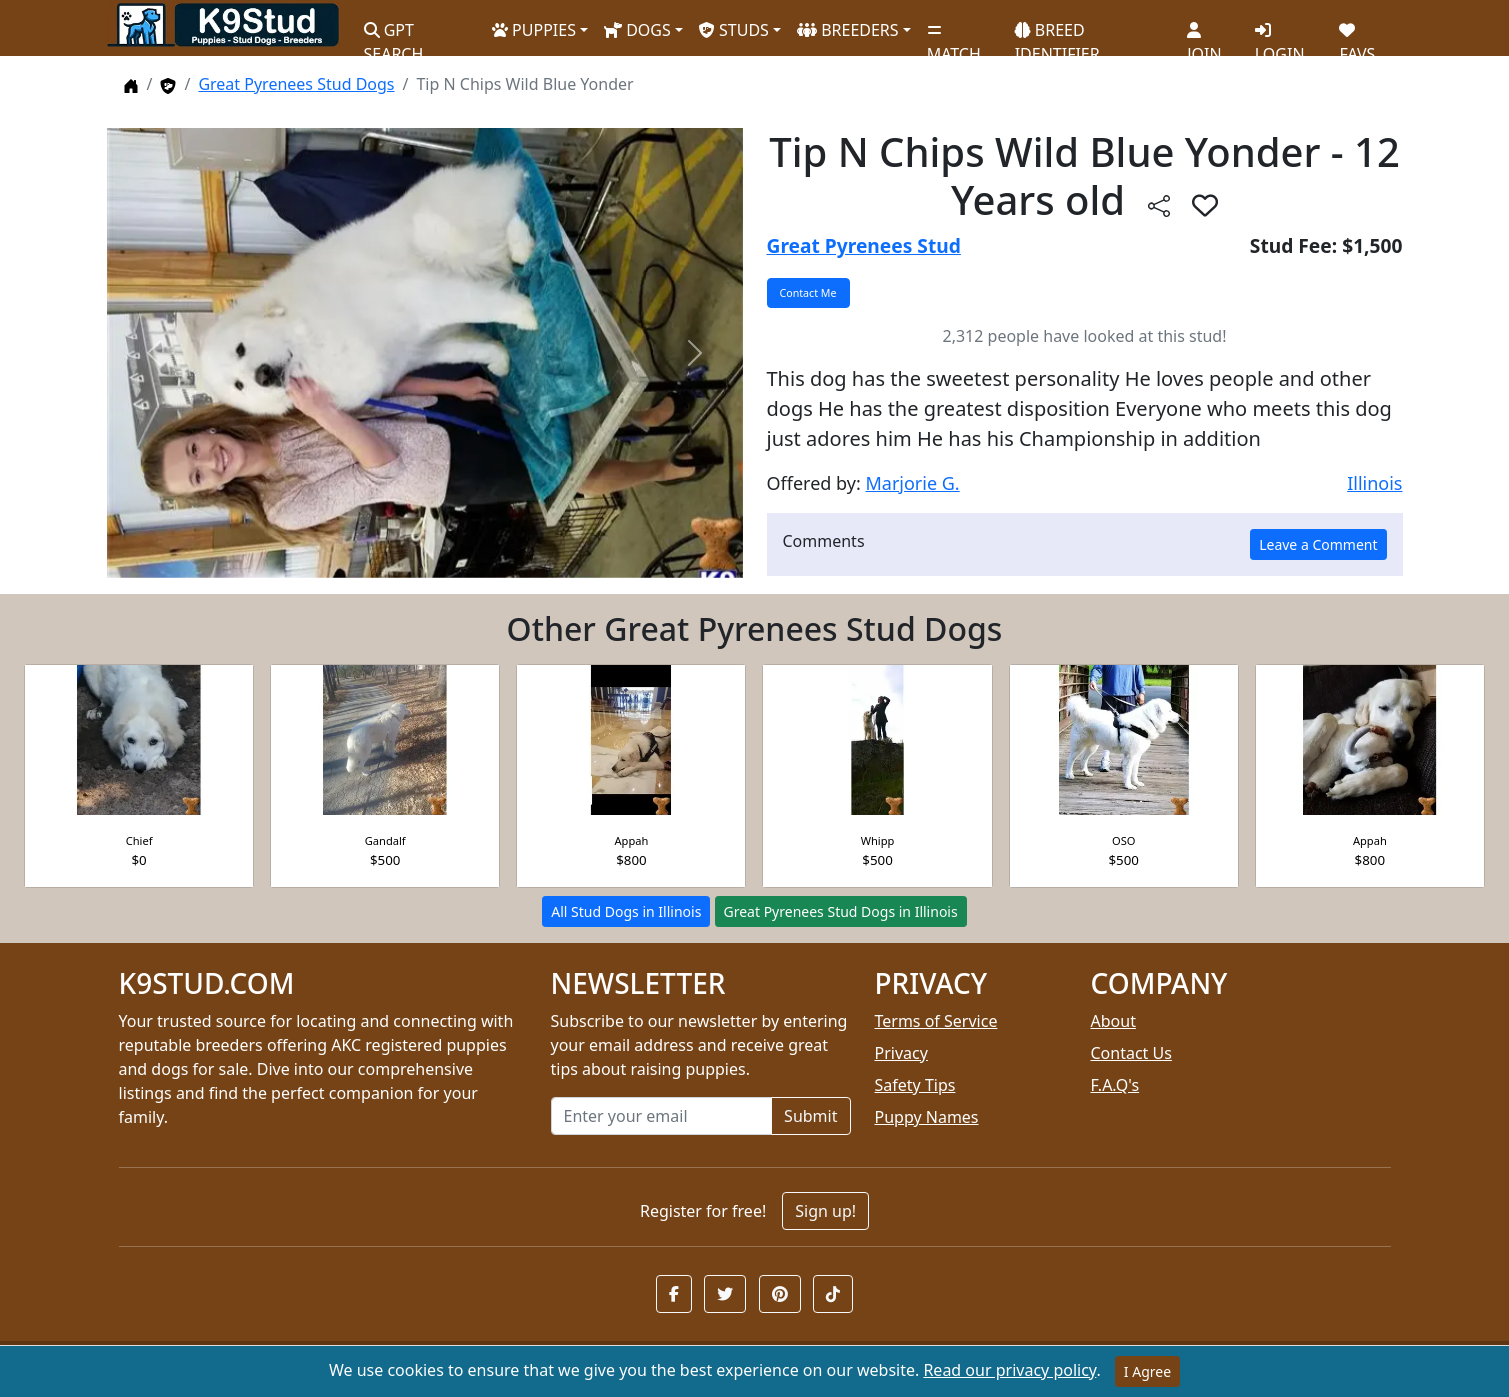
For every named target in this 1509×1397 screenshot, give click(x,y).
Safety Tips (915, 1085)
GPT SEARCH (394, 33)
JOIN (1204, 35)
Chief (139, 840)
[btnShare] (1159, 204)
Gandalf (385, 840)
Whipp (878, 840)
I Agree (1147, 1371)
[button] (674, 1294)
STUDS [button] (734, 30)
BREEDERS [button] (848, 30)
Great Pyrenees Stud (864, 245)
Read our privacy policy (1009, 1370)
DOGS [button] (637, 30)
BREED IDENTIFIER (1057, 33)
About (1113, 1021)
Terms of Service (936, 1021)
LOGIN (1280, 35)
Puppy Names (927, 1117)
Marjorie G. (912, 483)
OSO (1123, 840)
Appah (631, 840)
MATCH (954, 35)
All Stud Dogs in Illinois (626, 911)
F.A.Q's (1115, 1085)
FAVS (1357, 35)
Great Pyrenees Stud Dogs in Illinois (841, 911)
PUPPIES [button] (534, 30)
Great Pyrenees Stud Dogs (296, 84)
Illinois (1374, 483)
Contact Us (1131, 1053)
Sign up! (825, 1211)
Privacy (901, 1053)
